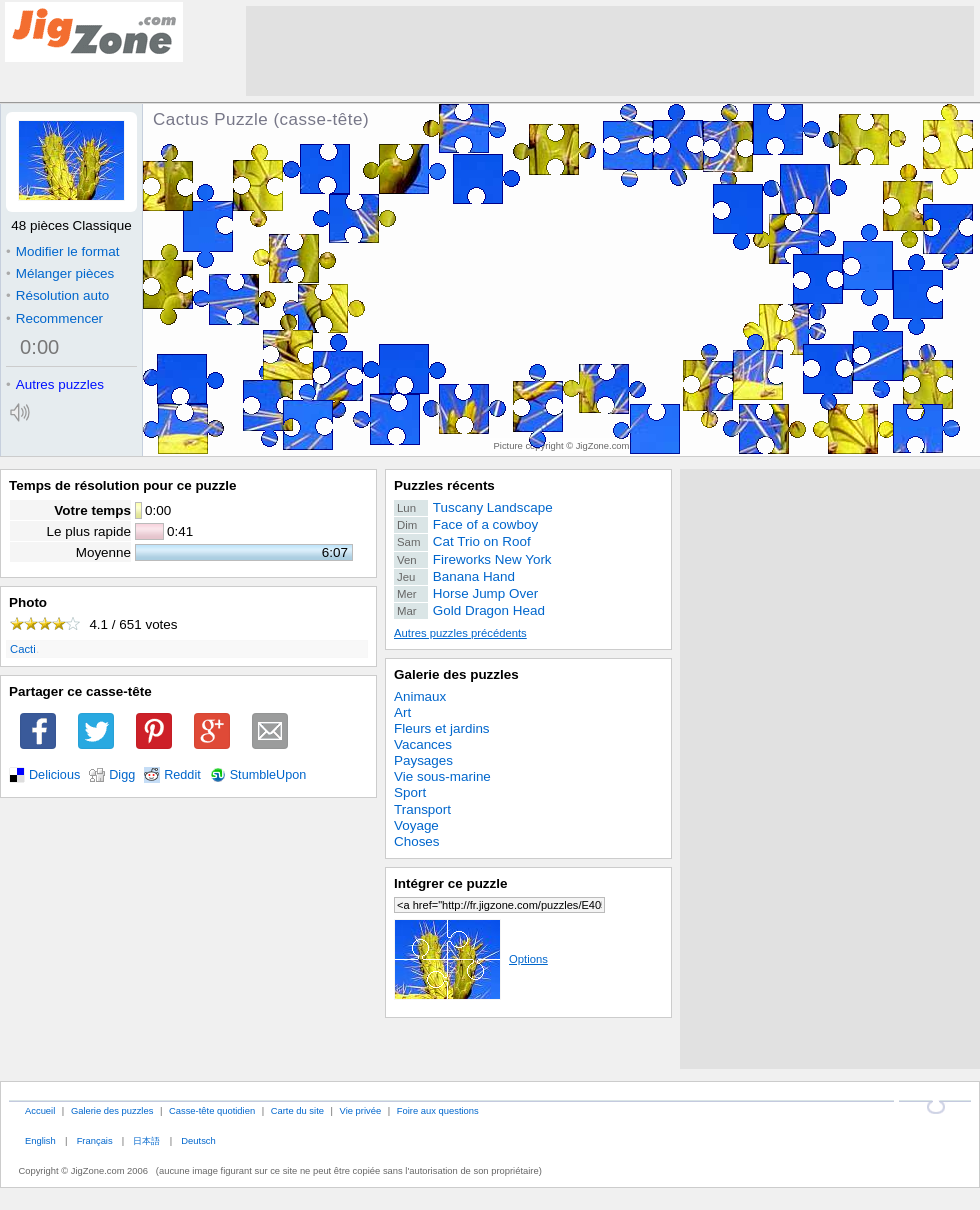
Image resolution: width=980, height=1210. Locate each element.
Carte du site (297, 1110)
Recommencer (54, 318)
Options (471, 959)
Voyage (416, 825)
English (40, 1140)
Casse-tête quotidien (212, 1110)
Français (95, 1140)
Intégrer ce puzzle (451, 883)
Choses (417, 841)
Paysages (423, 760)
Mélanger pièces (60, 273)
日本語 (146, 1140)
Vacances (423, 744)
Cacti (23, 649)
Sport (410, 792)
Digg (122, 775)
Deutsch (198, 1140)
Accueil (40, 1110)
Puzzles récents (444, 485)
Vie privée (361, 1110)
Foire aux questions (438, 1110)
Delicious (54, 775)
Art (402, 712)
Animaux (420, 696)
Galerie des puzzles (456, 674)
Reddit (182, 775)
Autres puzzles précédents (460, 633)
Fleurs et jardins (442, 728)
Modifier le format (63, 251)
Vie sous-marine (442, 776)
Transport (422, 809)
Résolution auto (57, 295)
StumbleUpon (268, 775)
